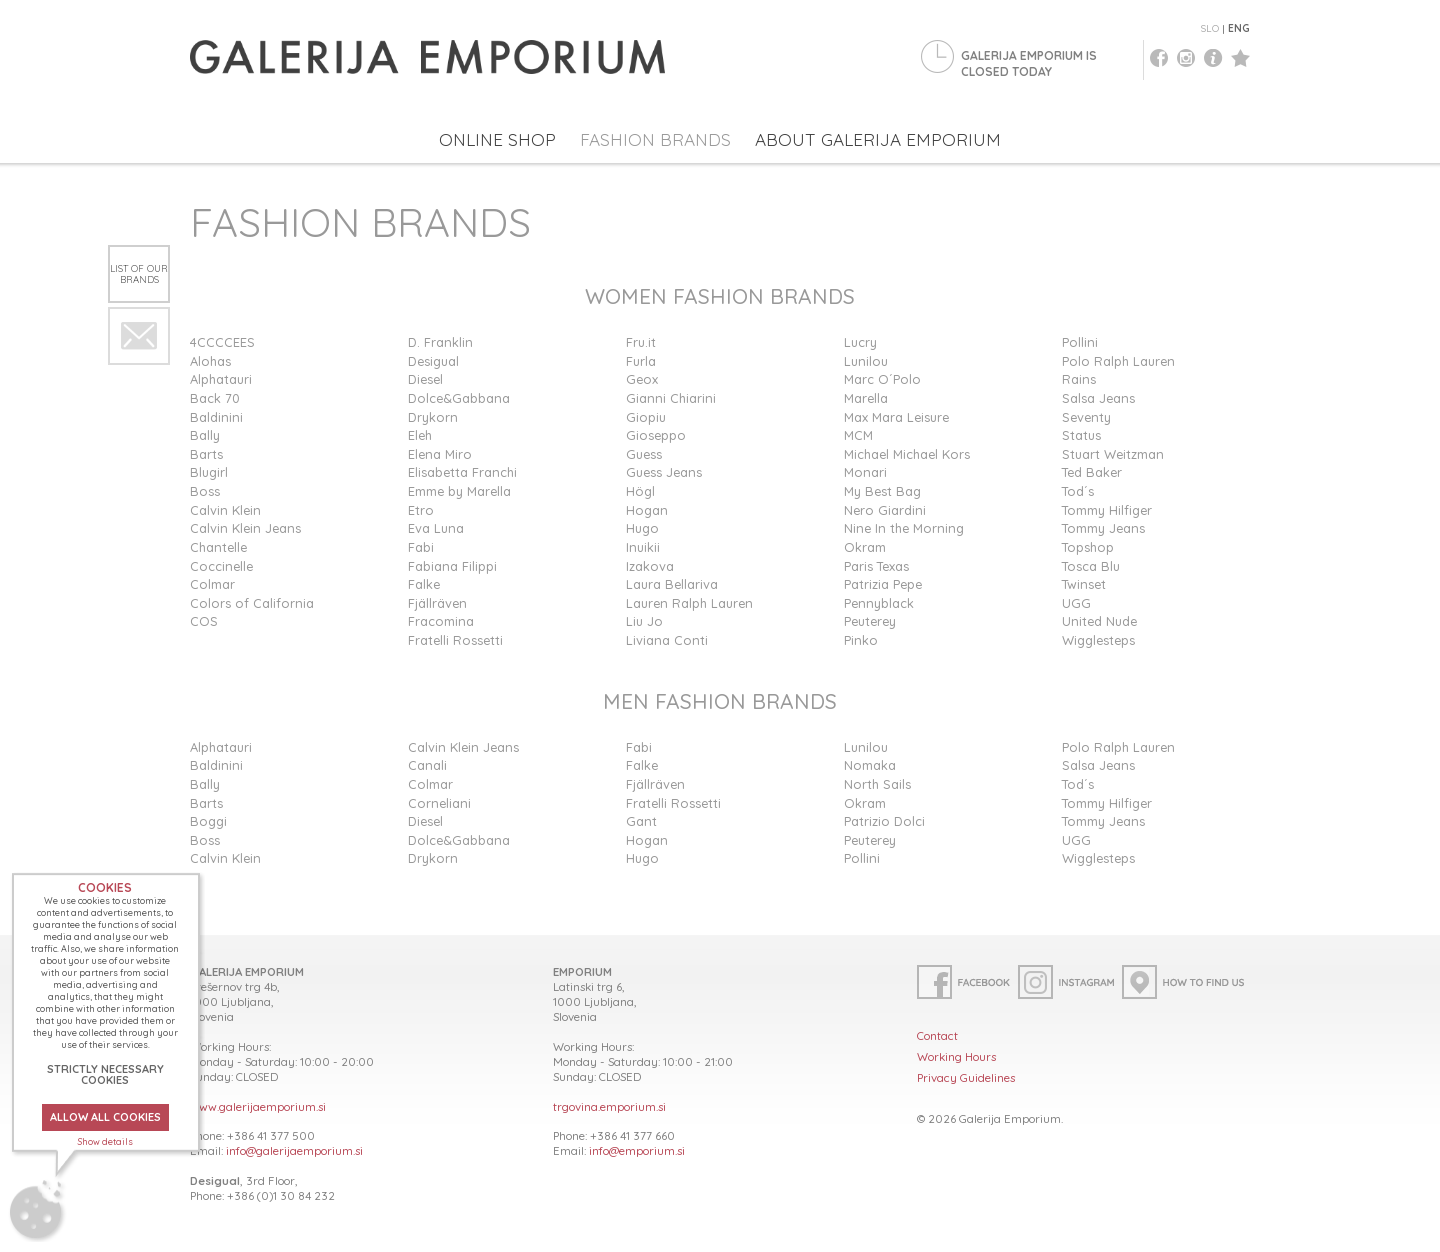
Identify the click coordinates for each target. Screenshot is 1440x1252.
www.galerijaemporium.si (258, 1106)
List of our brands (139, 273)
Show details (105, 1141)
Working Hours (956, 1056)
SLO (1210, 28)
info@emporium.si (637, 1150)
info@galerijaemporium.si (294, 1150)
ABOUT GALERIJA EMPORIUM (878, 139)
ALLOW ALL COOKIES (105, 1117)
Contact (937, 1035)
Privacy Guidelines (966, 1077)
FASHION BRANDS (655, 139)
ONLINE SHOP (497, 139)
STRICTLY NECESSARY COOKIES (105, 1074)
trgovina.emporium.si (609, 1106)
